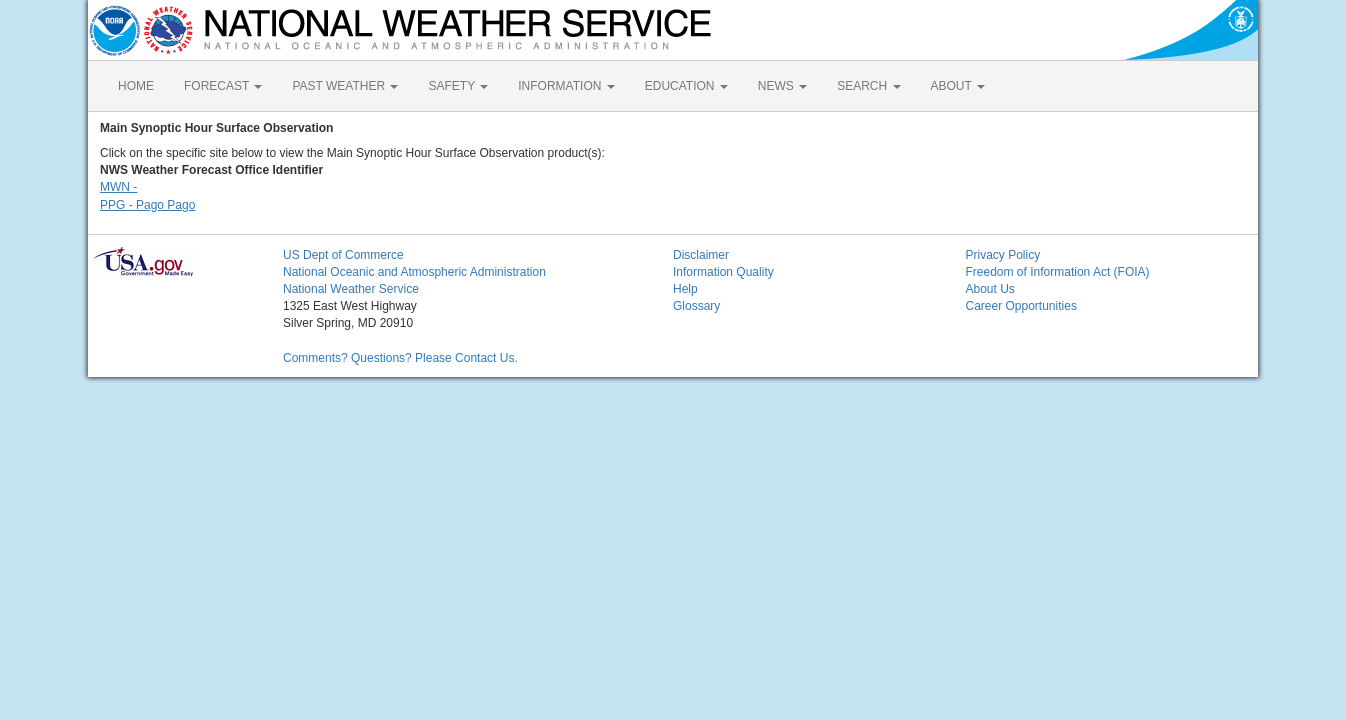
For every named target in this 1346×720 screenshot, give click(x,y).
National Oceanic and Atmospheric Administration (414, 272)
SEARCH (868, 86)
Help (685, 289)
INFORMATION (566, 86)
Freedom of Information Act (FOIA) (1058, 272)
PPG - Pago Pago (147, 205)
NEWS (782, 86)
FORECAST (223, 86)
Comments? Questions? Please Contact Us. (400, 358)
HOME (136, 86)
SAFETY (458, 86)
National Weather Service (351, 289)
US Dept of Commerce (343, 255)
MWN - (118, 187)
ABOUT (958, 86)
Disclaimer (701, 255)
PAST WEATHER (345, 86)
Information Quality (723, 272)
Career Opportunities (1021, 306)
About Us (990, 289)
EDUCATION (686, 86)
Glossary (696, 306)
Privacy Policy (1003, 255)
